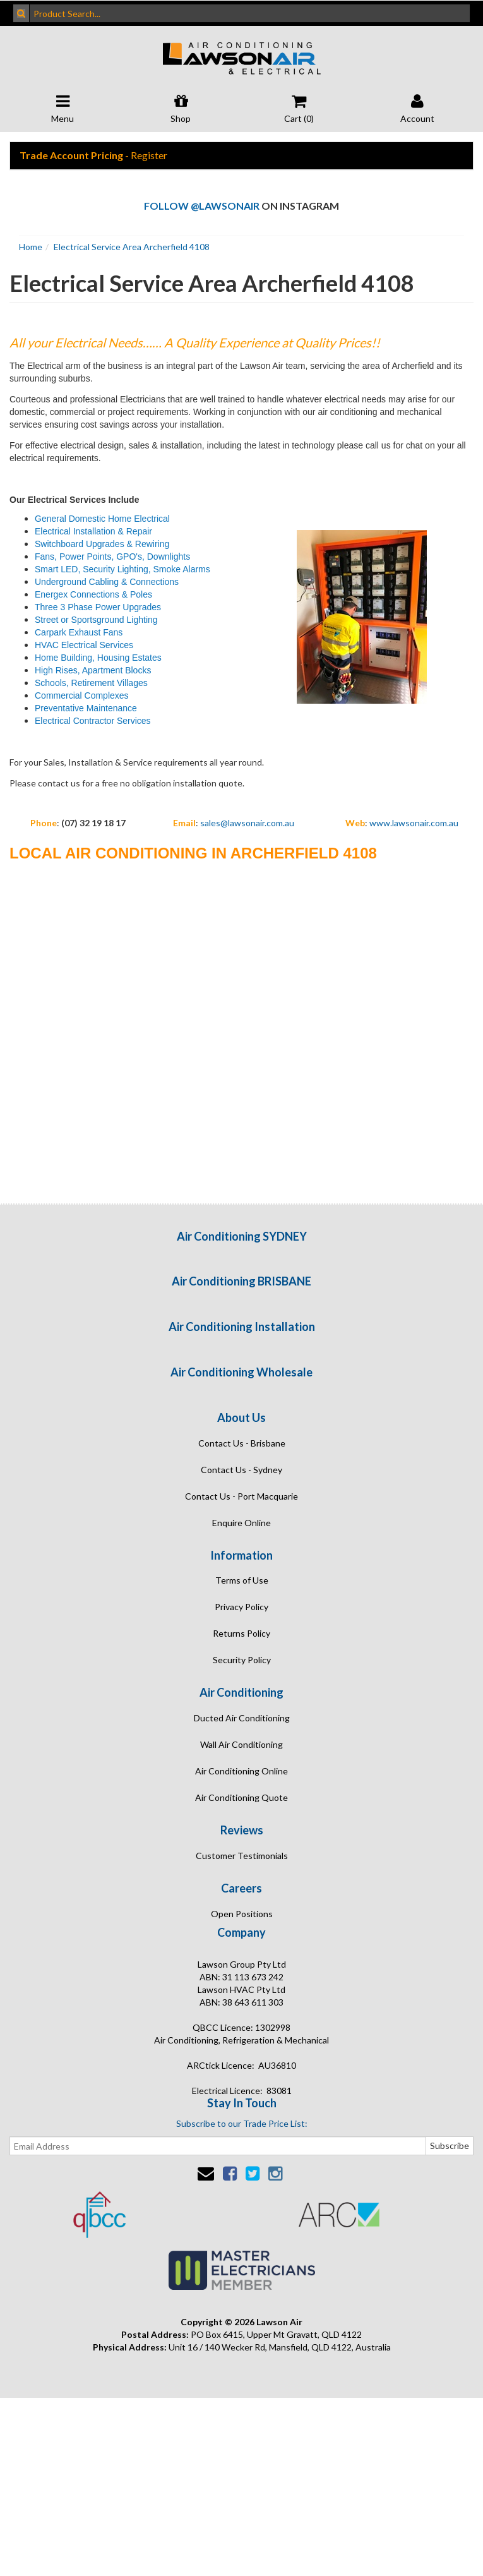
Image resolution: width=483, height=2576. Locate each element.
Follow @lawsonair (201, 206)
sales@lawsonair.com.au (247, 822)
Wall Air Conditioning (241, 1744)
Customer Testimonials (242, 1855)
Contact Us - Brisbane (241, 1443)
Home (30, 246)
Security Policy (242, 1659)
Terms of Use (241, 1580)
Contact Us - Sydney (241, 1469)
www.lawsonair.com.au (413, 822)
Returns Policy (241, 1633)
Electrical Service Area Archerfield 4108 (132, 246)
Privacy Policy (241, 1606)
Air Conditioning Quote (241, 1797)
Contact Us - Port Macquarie (241, 1496)
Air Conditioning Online (241, 1771)
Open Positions (242, 1913)
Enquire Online (241, 1522)
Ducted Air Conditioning (242, 1717)
